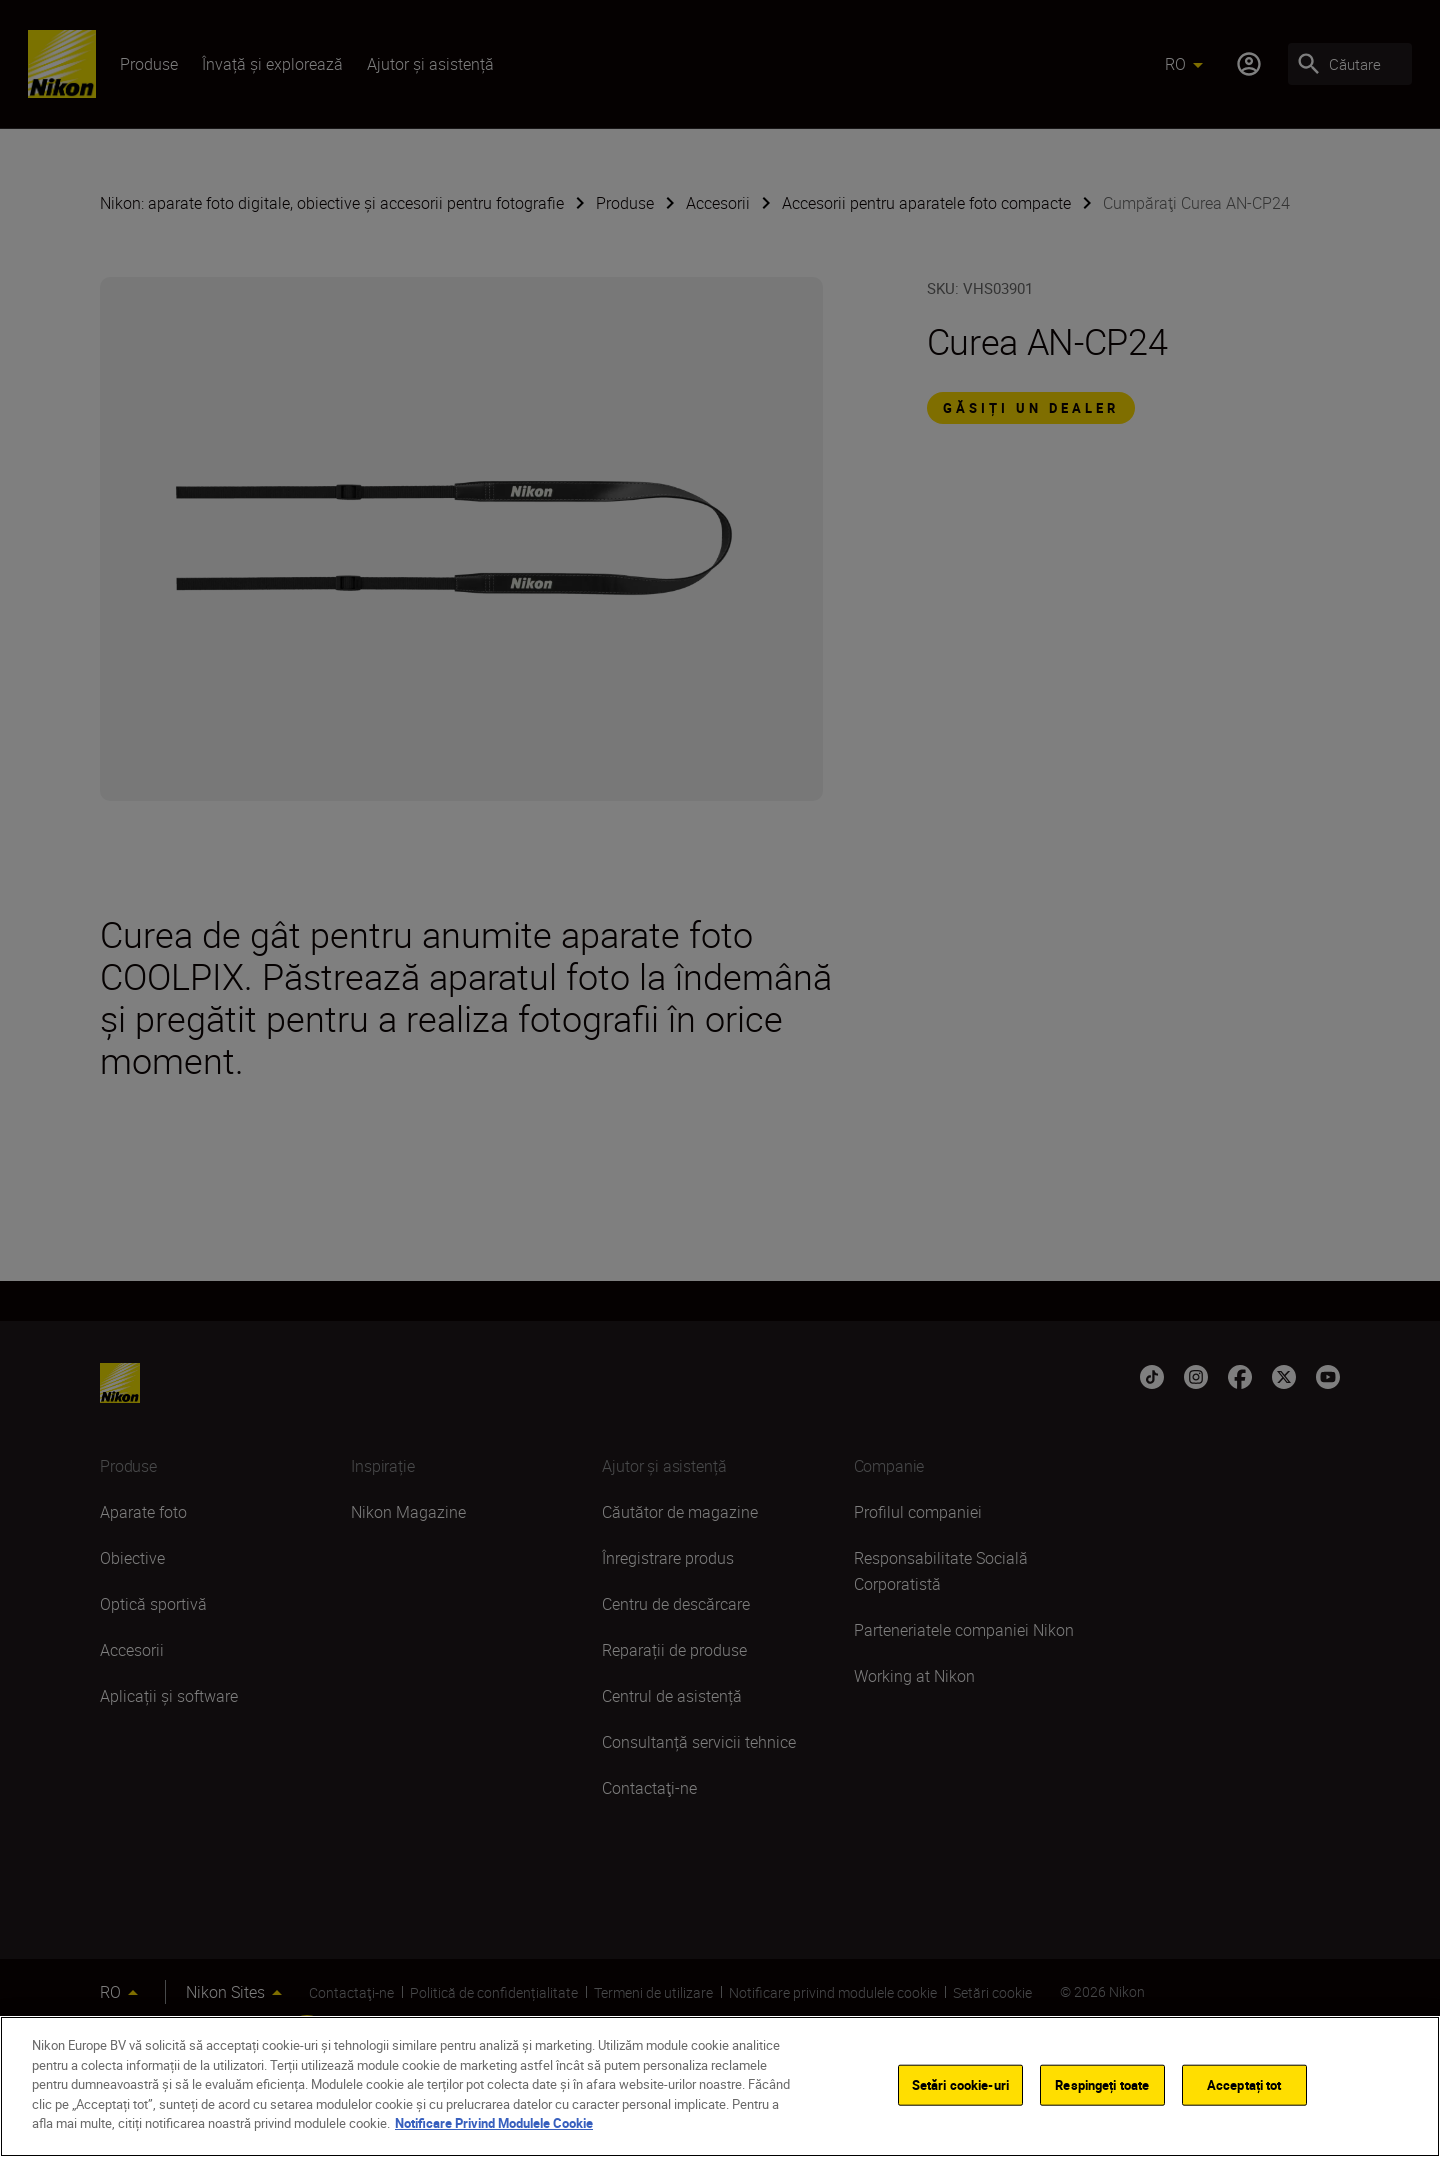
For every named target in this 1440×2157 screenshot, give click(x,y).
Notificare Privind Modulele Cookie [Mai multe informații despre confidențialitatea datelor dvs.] (494, 2123)
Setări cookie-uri (960, 2084)
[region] (720, 2086)
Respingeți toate (1102, 2084)
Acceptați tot (1244, 2084)
